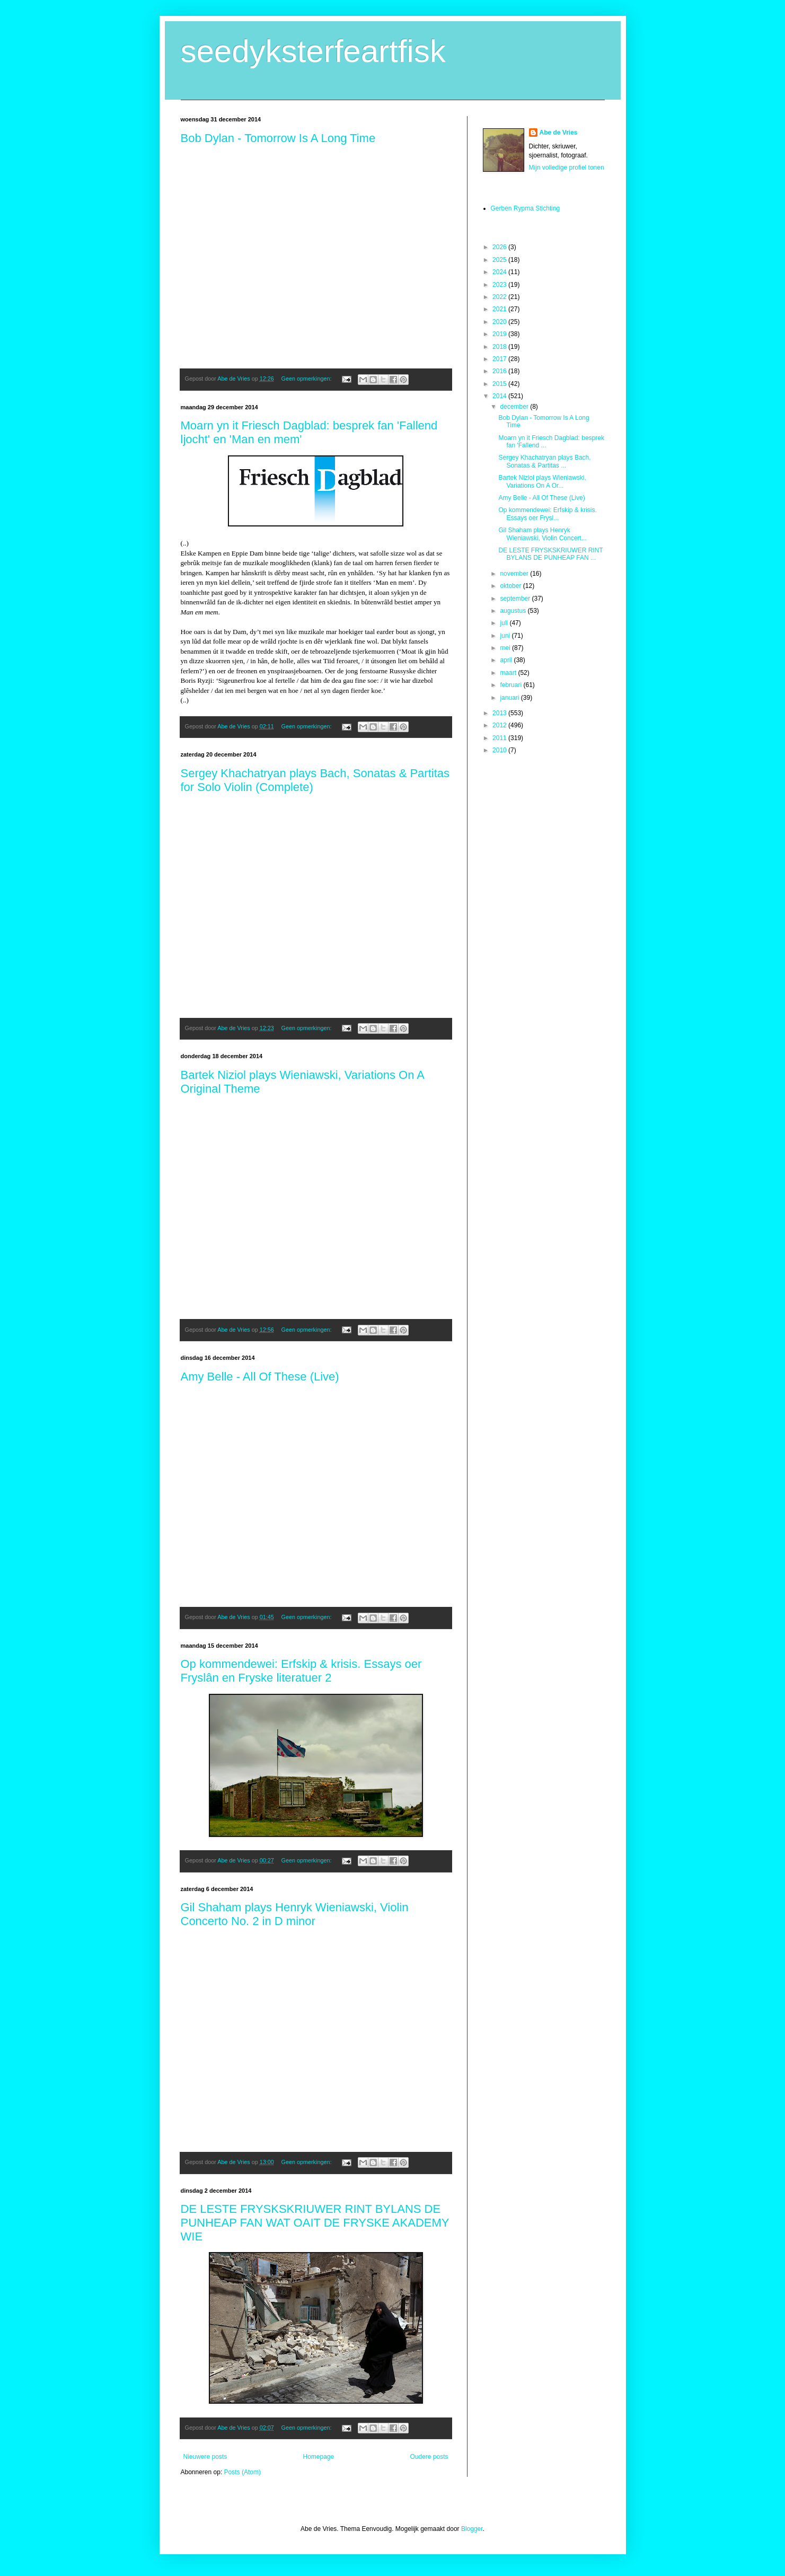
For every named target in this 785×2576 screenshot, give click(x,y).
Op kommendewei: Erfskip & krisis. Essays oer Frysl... (547, 513)
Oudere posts (429, 2456)
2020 (500, 322)
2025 (500, 259)
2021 (500, 309)
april (507, 660)
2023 (500, 284)
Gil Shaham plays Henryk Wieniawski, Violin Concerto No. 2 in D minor (295, 1914)
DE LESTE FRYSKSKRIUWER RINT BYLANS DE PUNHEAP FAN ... (550, 554)
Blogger (472, 2529)
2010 (500, 750)
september (516, 598)
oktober (511, 586)
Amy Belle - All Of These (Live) (260, 1376)
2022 (500, 297)
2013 (500, 713)
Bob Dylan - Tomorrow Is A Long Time (278, 138)
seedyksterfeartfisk (313, 51)
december (515, 406)
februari (511, 685)
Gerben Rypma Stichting (525, 208)
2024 (500, 272)
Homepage (318, 2456)
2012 (500, 725)
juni (505, 635)
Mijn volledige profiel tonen (566, 167)
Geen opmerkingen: (307, 378)
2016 (500, 371)
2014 (500, 396)
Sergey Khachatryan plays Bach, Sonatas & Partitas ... (544, 461)
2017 (500, 359)
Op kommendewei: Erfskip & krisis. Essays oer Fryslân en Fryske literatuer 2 (301, 1670)
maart (509, 672)
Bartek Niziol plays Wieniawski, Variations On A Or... (542, 481)
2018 (500, 346)
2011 (500, 738)
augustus (513, 610)
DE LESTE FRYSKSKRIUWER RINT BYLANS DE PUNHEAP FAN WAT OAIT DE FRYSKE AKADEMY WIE (315, 2222)
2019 (500, 334)
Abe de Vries (559, 132)
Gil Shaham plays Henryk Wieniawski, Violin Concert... (542, 533)
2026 (500, 247)
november (515, 573)
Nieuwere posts (205, 2456)
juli (504, 623)
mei (506, 648)
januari (510, 697)
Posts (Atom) (242, 2472)
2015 (500, 384)
